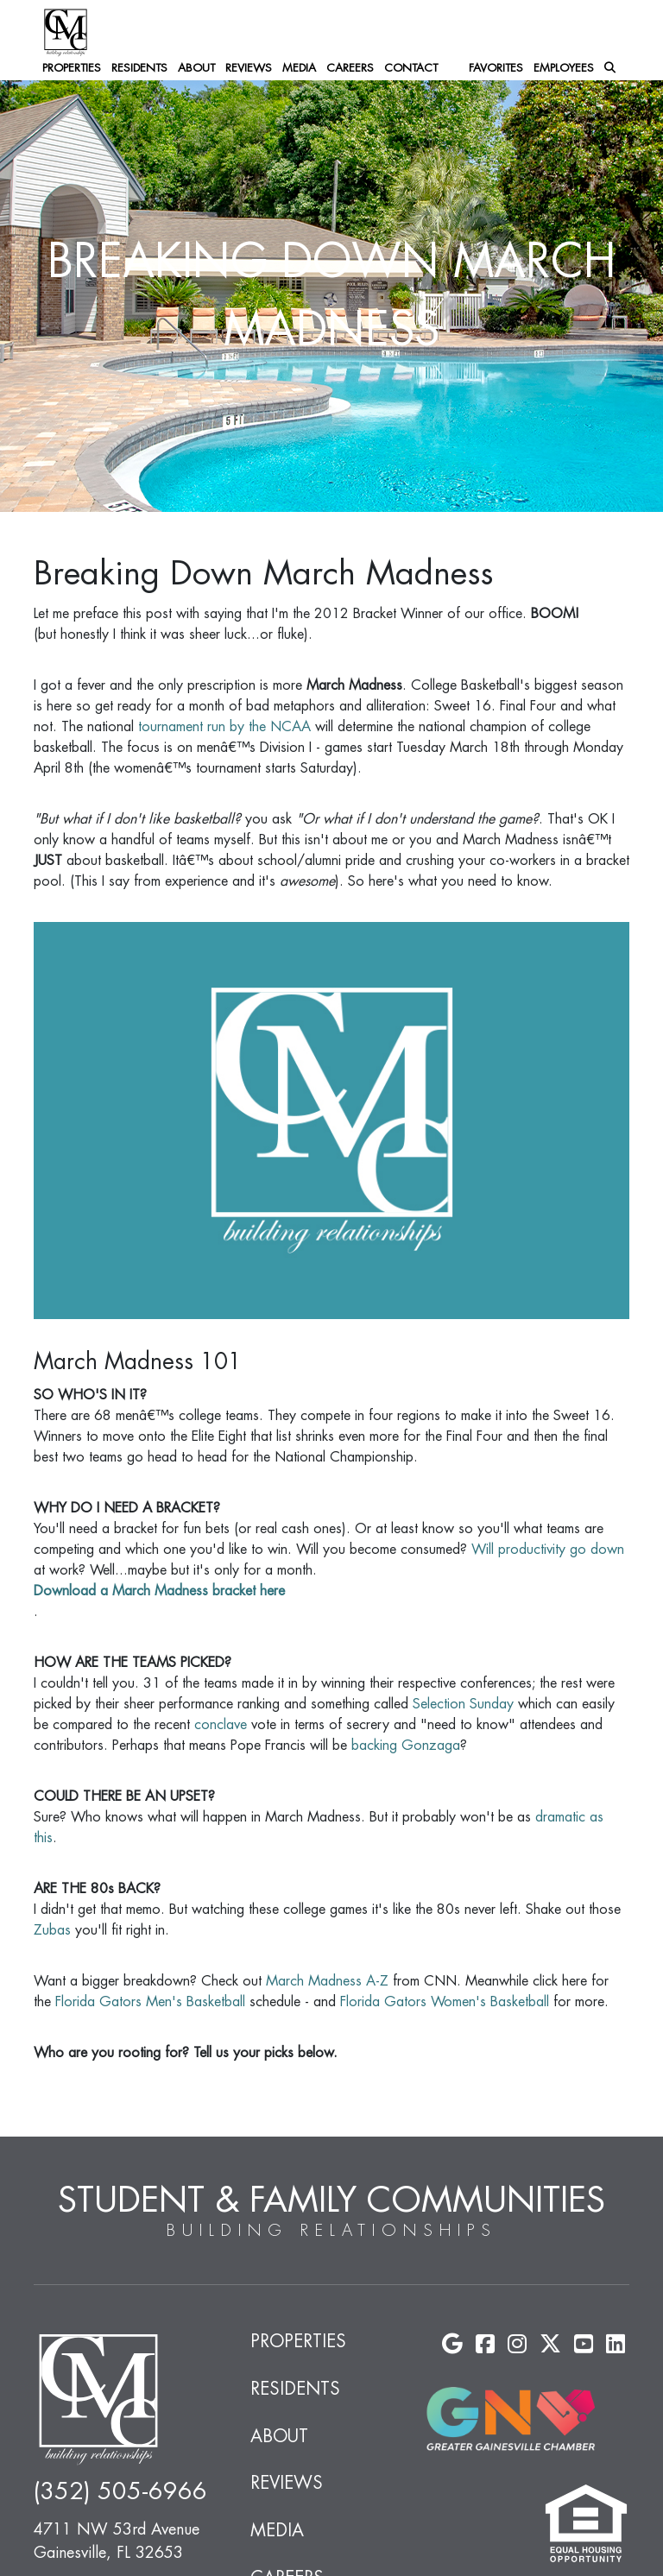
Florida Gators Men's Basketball (150, 2002)
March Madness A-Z (327, 1981)
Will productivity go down (547, 1549)
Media (299, 67)
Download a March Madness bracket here (159, 1591)
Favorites (496, 67)
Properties (71, 67)
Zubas (52, 1930)
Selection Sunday (463, 1704)
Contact (411, 67)
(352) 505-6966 (120, 2491)
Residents (139, 67)
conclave (220, 1725)
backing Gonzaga (405, 1745)
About (196, 67)
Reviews (248, 67)
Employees (564, 67)
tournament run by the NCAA (224, 727)
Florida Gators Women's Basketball (444, 2002)
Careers (350, 67)
